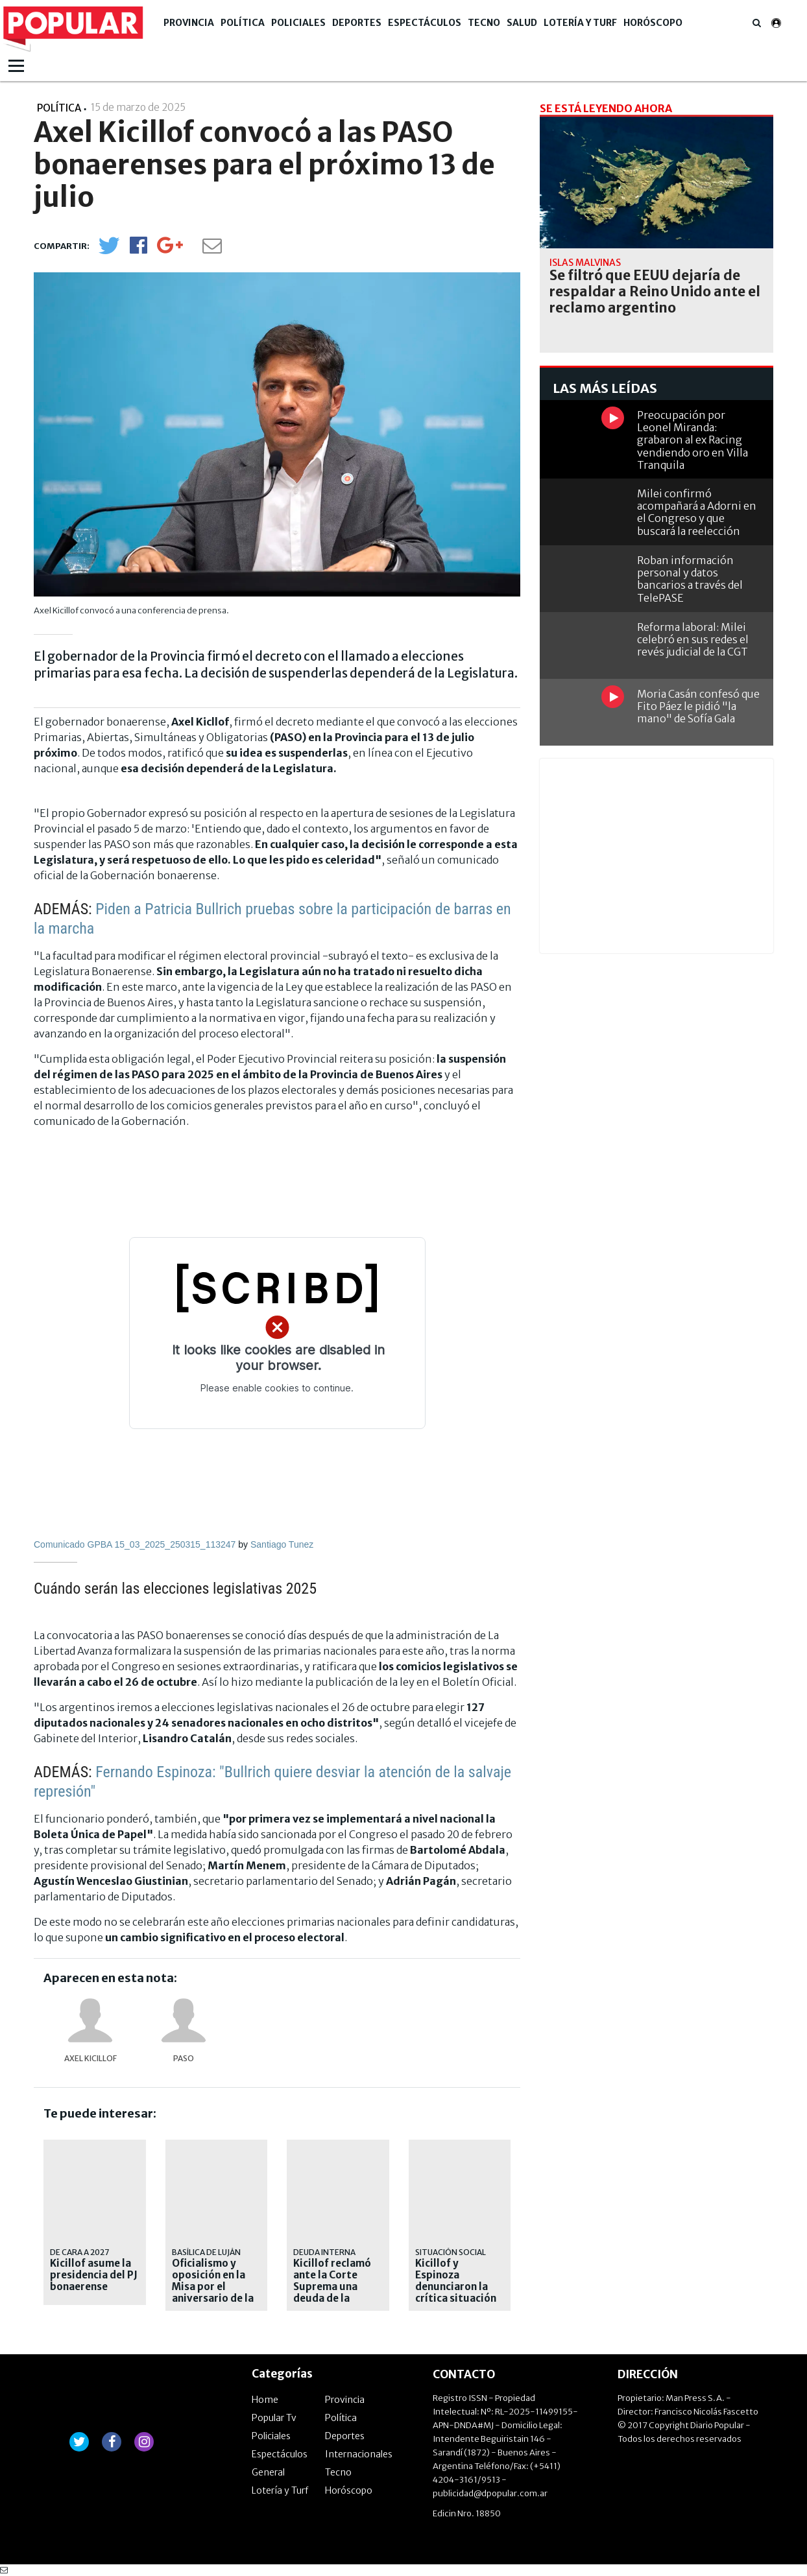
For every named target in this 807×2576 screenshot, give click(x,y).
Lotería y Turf (580, 23)
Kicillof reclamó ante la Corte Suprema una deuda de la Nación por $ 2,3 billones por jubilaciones (333, 2298)
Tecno (484, 23)
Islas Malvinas (585, 262)
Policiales (298, 23)
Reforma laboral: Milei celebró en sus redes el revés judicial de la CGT (693, 639)
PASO (183, 2058)
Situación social (450, 2252)
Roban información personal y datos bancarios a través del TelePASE (690, 579)
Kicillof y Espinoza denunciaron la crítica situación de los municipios (458, 2287)
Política (243, 23)
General (268, 2472)
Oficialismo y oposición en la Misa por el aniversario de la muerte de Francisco (213, 2293)
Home (265, 2399)
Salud (522, 23)
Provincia (188, 23)
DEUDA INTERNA (324, 2252)
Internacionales (358, 2454)
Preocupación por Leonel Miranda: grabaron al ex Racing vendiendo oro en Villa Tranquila (692, 439)
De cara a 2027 (79, 2252)
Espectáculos (424, 23)
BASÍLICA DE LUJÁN (206, 2252)
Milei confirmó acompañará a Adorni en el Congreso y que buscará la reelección (696, 512)
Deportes (356, 23)
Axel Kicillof (90, 2058)
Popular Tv (274, 2418)
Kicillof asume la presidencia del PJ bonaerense (94, 2275)
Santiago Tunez (281, 1544)
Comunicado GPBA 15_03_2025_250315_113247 (136, 1544)
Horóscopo (652, 23)
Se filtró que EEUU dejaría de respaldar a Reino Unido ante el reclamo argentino (654, 291)
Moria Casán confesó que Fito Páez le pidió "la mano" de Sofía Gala (698, 706)
